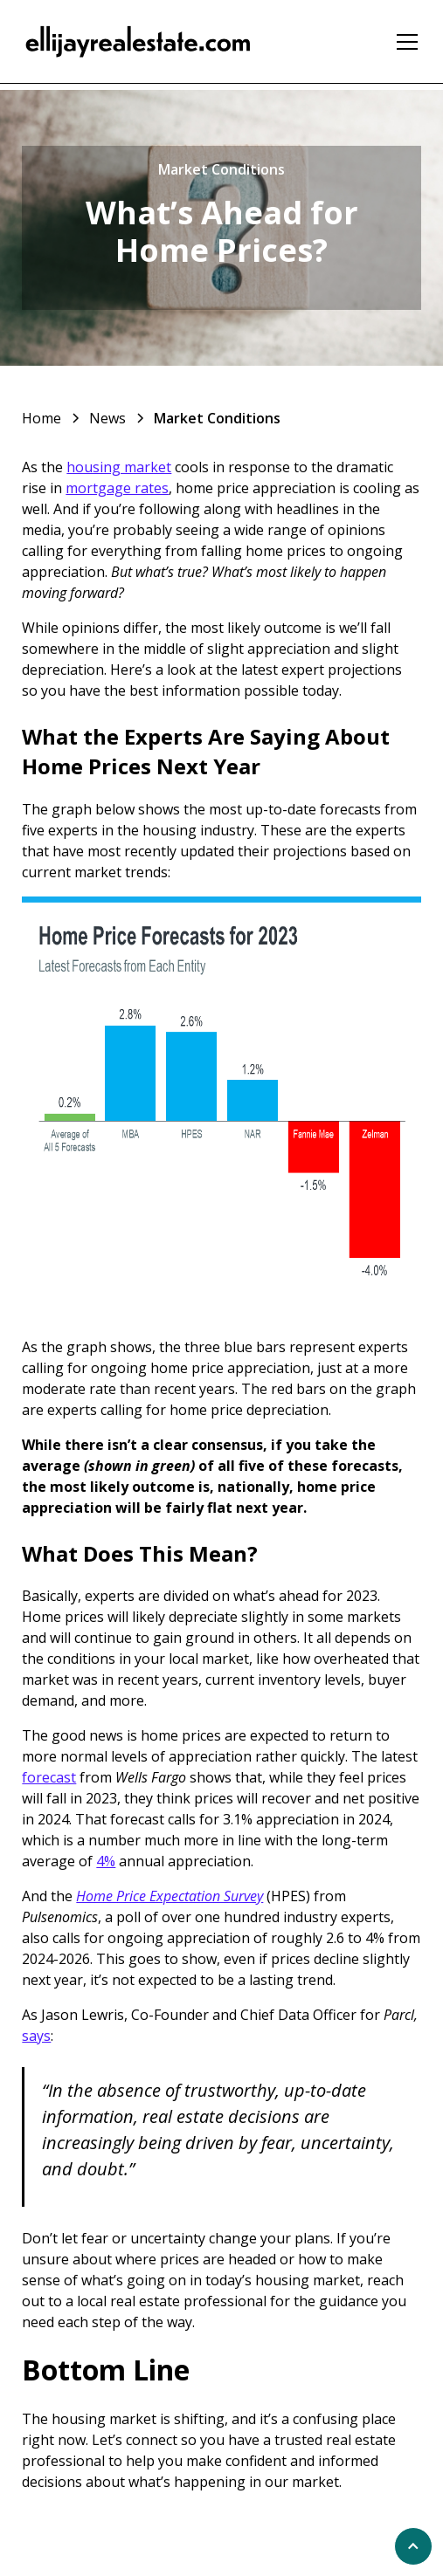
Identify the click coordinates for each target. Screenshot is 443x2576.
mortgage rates (117, 488)
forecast (49, 1777)
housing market (118, 467)
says (36, 2035)
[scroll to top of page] (413, 2546)
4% (105, 1861)
